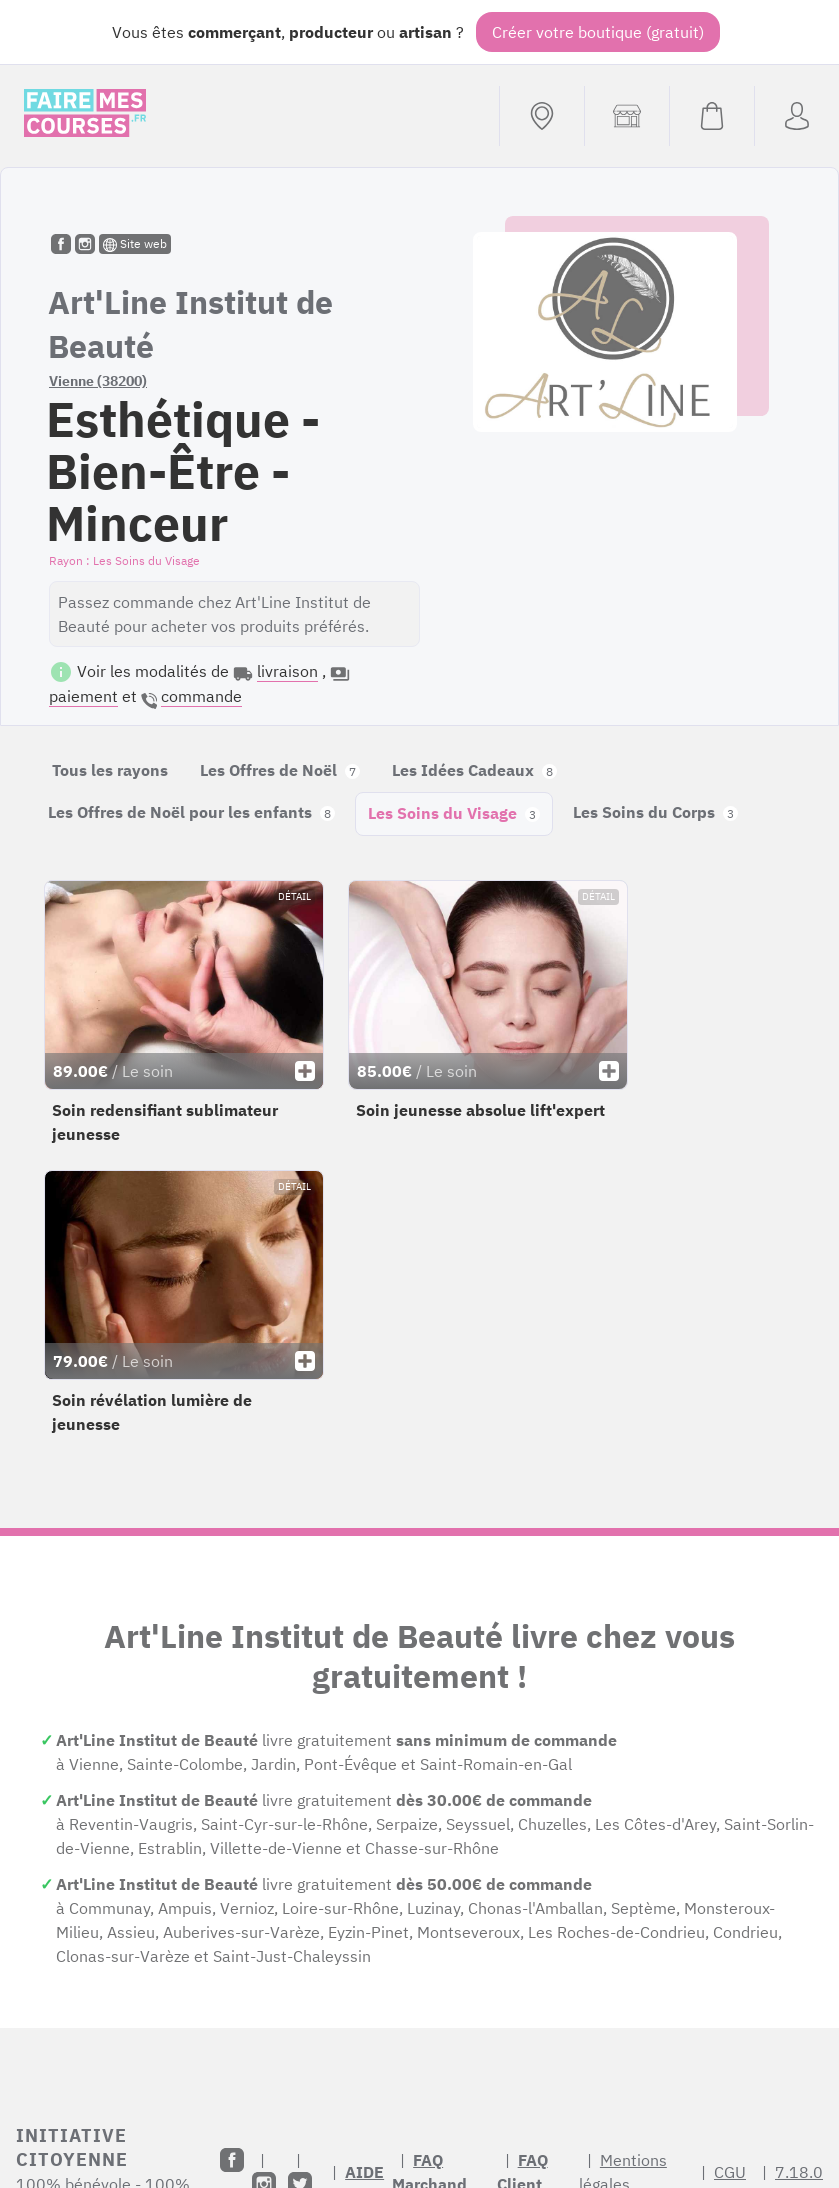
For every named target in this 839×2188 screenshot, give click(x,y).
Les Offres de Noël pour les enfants (191, 812)
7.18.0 (799, 2172)
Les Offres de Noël (280, 770)
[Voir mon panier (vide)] (711, 116)
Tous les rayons (110, 770)
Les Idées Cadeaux (474, 770)
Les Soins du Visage (454, 813)
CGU (730, 2172)
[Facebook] (232, 2160)
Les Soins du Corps (655, 812)
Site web (135, 244)
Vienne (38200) (98, 381)
